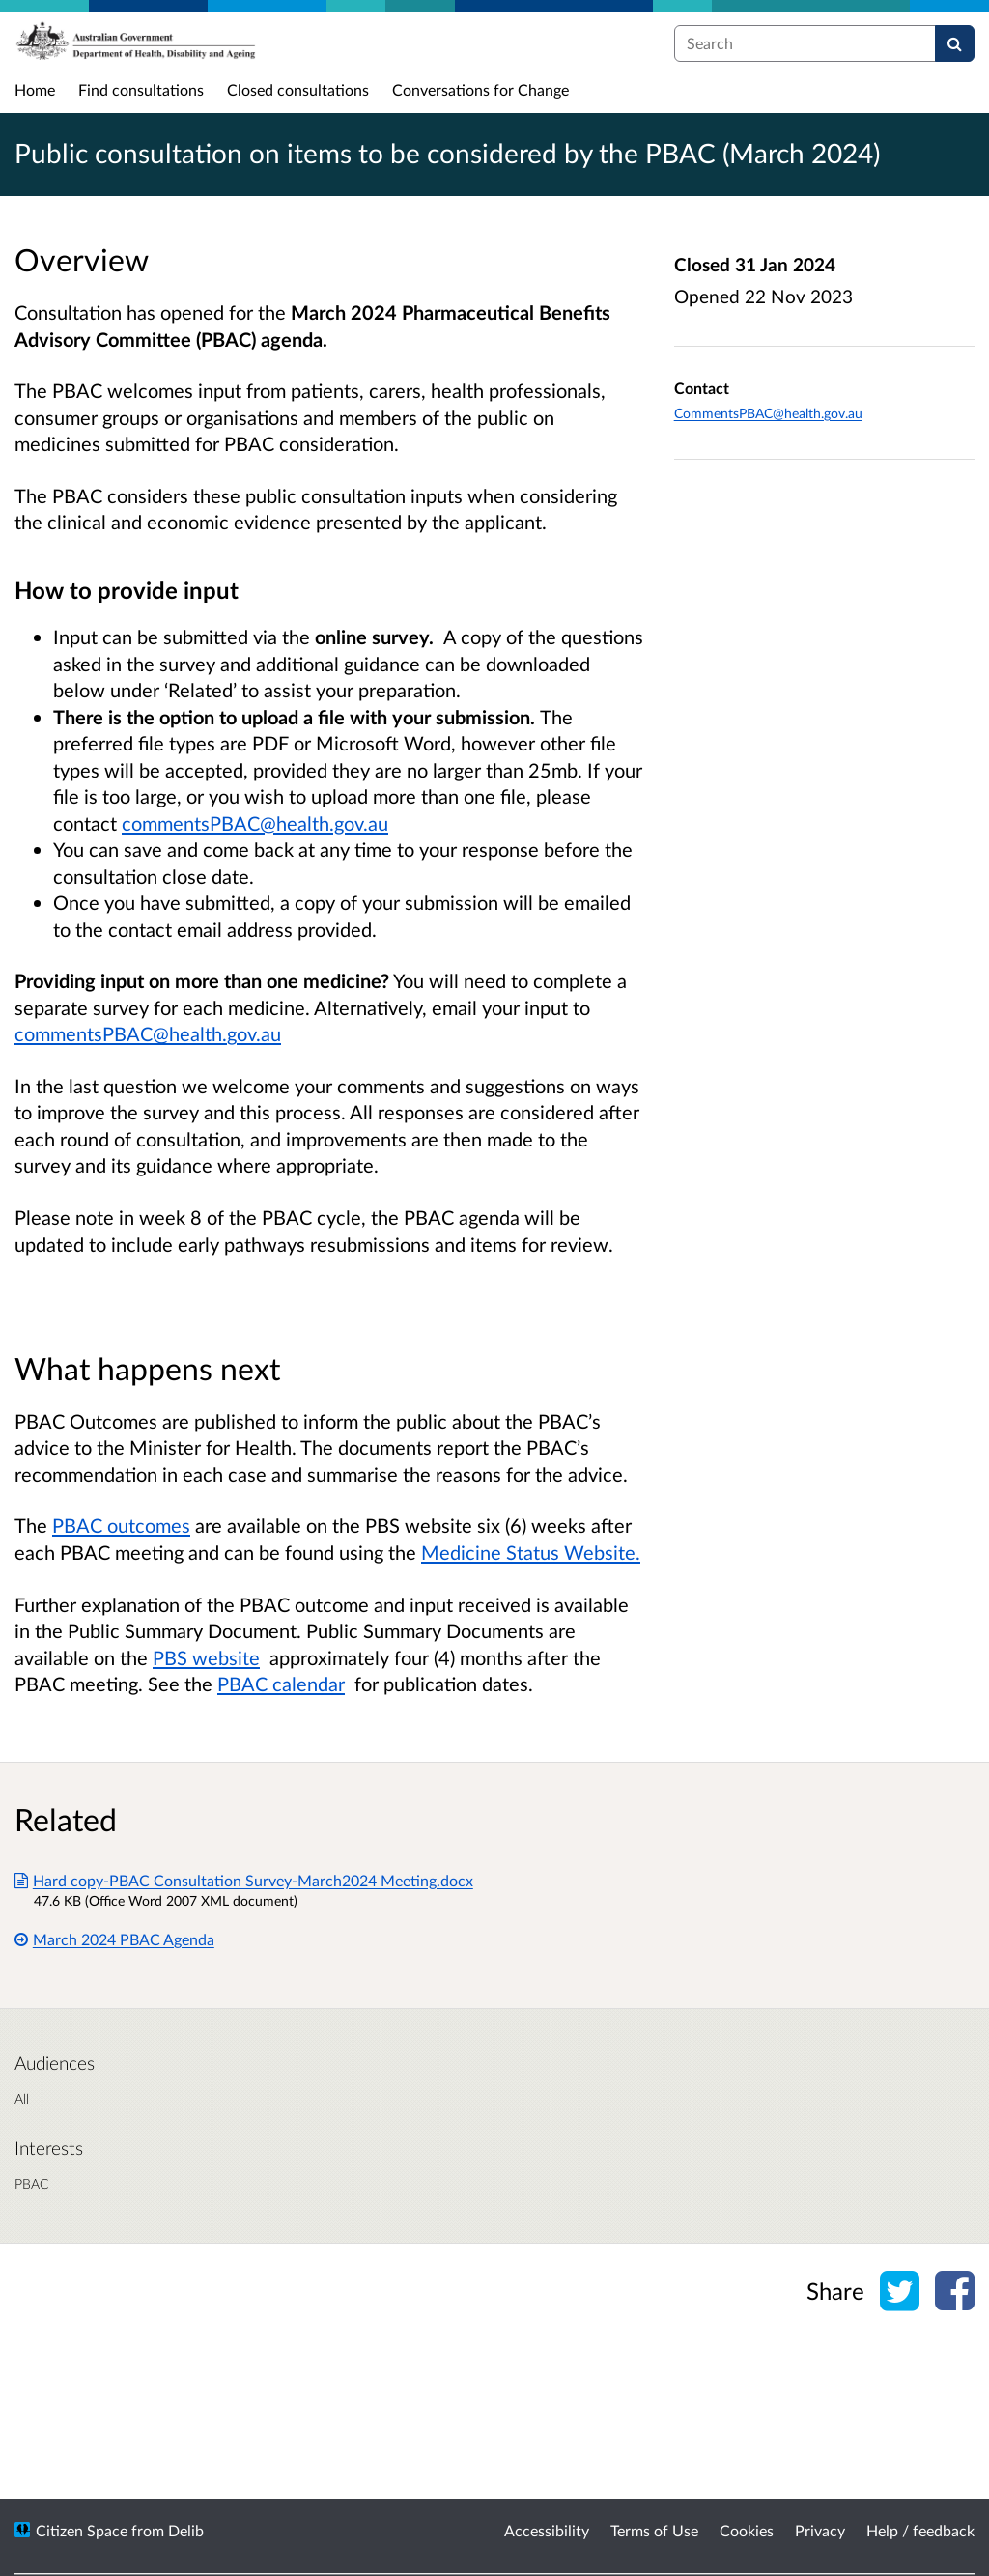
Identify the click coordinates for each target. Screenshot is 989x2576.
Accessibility (546, 2530)
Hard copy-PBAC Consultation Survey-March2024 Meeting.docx (243, 1880)
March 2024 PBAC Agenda (114, 1939)
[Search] (955, 43)
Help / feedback (920, 2530)
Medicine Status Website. (530, 1552)
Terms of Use (654, 2530)
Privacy (820, 2530)
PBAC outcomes (121, 1525)
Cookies (747, 2530)
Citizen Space (81, 2530)
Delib (186, 2530)
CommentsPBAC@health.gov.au (768, 413)
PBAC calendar (281, 1683)
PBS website (206, 1657)
